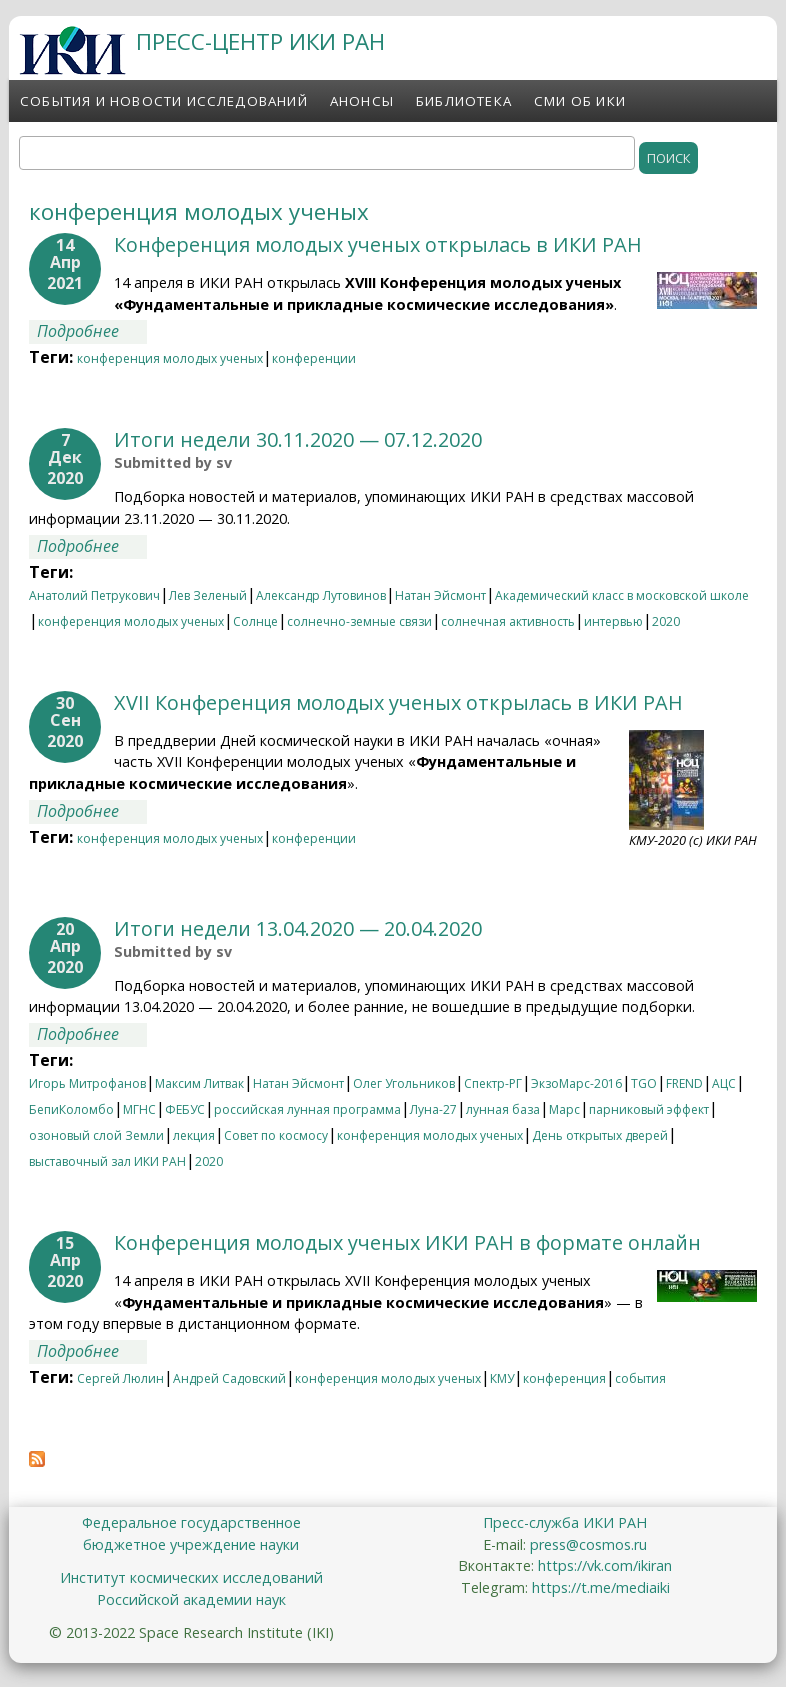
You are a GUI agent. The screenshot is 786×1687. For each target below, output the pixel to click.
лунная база (503, 1109)
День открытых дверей (600, 1135)
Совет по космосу (276, 1135)
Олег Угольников (404, 1083)
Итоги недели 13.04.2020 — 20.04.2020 (298, 928)
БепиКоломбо (71, 1109)
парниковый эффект (649, 1109)
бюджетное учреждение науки (191, 1544)
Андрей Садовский (229, 1378)
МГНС (139, 1109)
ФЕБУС (185, 1109)
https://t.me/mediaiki (601, 1587)
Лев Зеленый (208, 595)
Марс (564, 1109)
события (640, 1378)
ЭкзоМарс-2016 (576, 1083)
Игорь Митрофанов (87, 1083)
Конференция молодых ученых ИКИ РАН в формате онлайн (407, 1242)
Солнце (255, 621)
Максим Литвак (199, 1083)
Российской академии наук (191, 1599)
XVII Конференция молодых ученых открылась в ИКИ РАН (398, 702)
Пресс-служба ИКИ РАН (565, 1522)
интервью (613, 621)
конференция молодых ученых (170, 358)
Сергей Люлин (120, 1378)
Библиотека (464, 101)
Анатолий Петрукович (94, 595)
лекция (194, 1135)
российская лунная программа (307, 1109)
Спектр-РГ (493, 1083)
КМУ (502, 1378)
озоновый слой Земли (96, 1135)
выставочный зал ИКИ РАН (107, 1161)
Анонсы (362, 101)
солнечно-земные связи (359, 621)
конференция (564, 1378)
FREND (684, 1083)
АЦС (724, 1083)
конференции (314, 358)
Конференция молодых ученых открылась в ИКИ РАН (378, 244)
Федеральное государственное (191, 1522)
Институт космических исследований (191, 1577)
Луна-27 (433, 1109)
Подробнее (92, 331)
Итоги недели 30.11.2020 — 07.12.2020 (298, 439)
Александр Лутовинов (321, 595)
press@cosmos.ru (588, 1544)
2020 (666, 621)
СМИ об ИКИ (580, 101)
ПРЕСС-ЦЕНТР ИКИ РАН (260, 41)
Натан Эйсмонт (440, 595)
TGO (644, 1083)
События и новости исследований (164, 101)
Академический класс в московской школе (622, 595)
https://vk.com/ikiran (605, 1565)
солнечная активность (508, 621)
